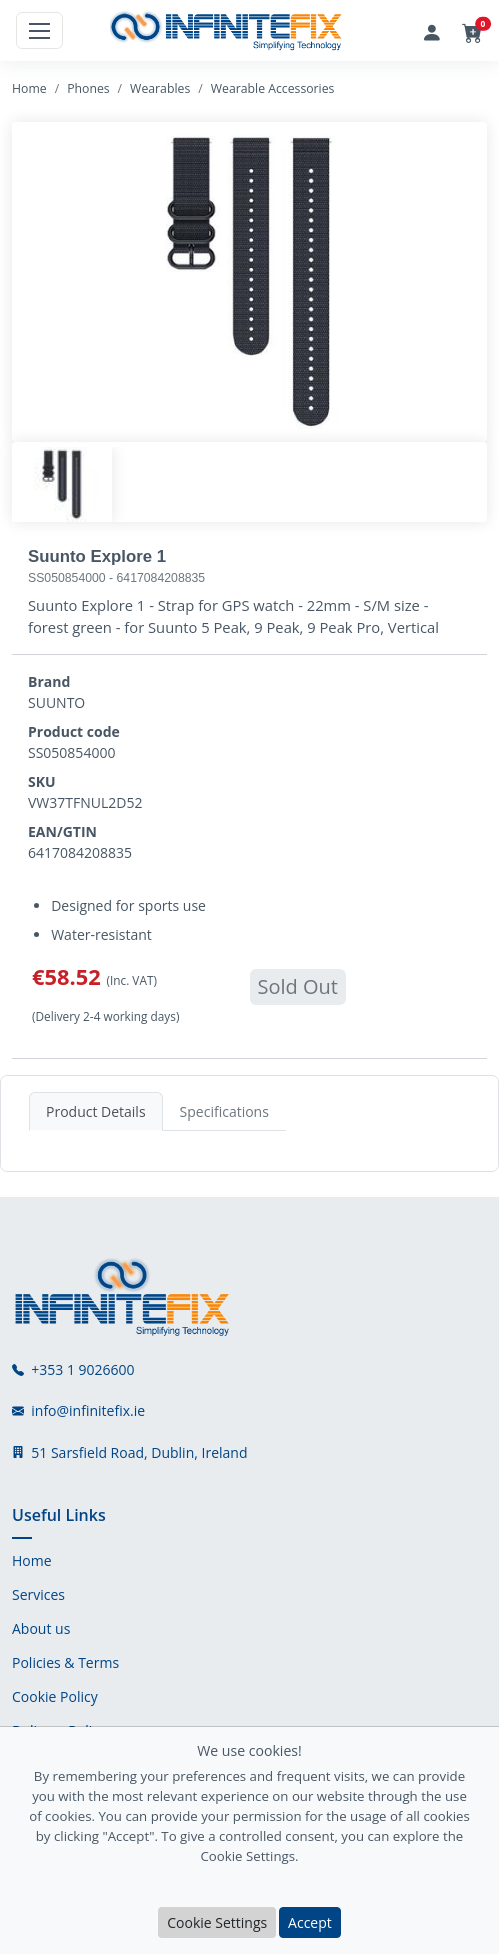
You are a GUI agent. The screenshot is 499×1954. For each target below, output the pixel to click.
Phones (88, 88)
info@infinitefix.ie (88, 1411)
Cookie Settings (217, 1922)
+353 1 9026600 (82, 1370)
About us (41, 1629)
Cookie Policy (55, 1697)
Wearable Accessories (273, 88)
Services (38, 1595)
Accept (310, 1922)
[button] (472, 33)
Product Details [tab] (96, 1111)
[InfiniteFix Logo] (227, 30)
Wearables (160, 88)
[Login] (431, 30)
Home (29, 88)
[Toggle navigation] (39, 30)
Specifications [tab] (224, 1111)
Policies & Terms (65, 1663)
